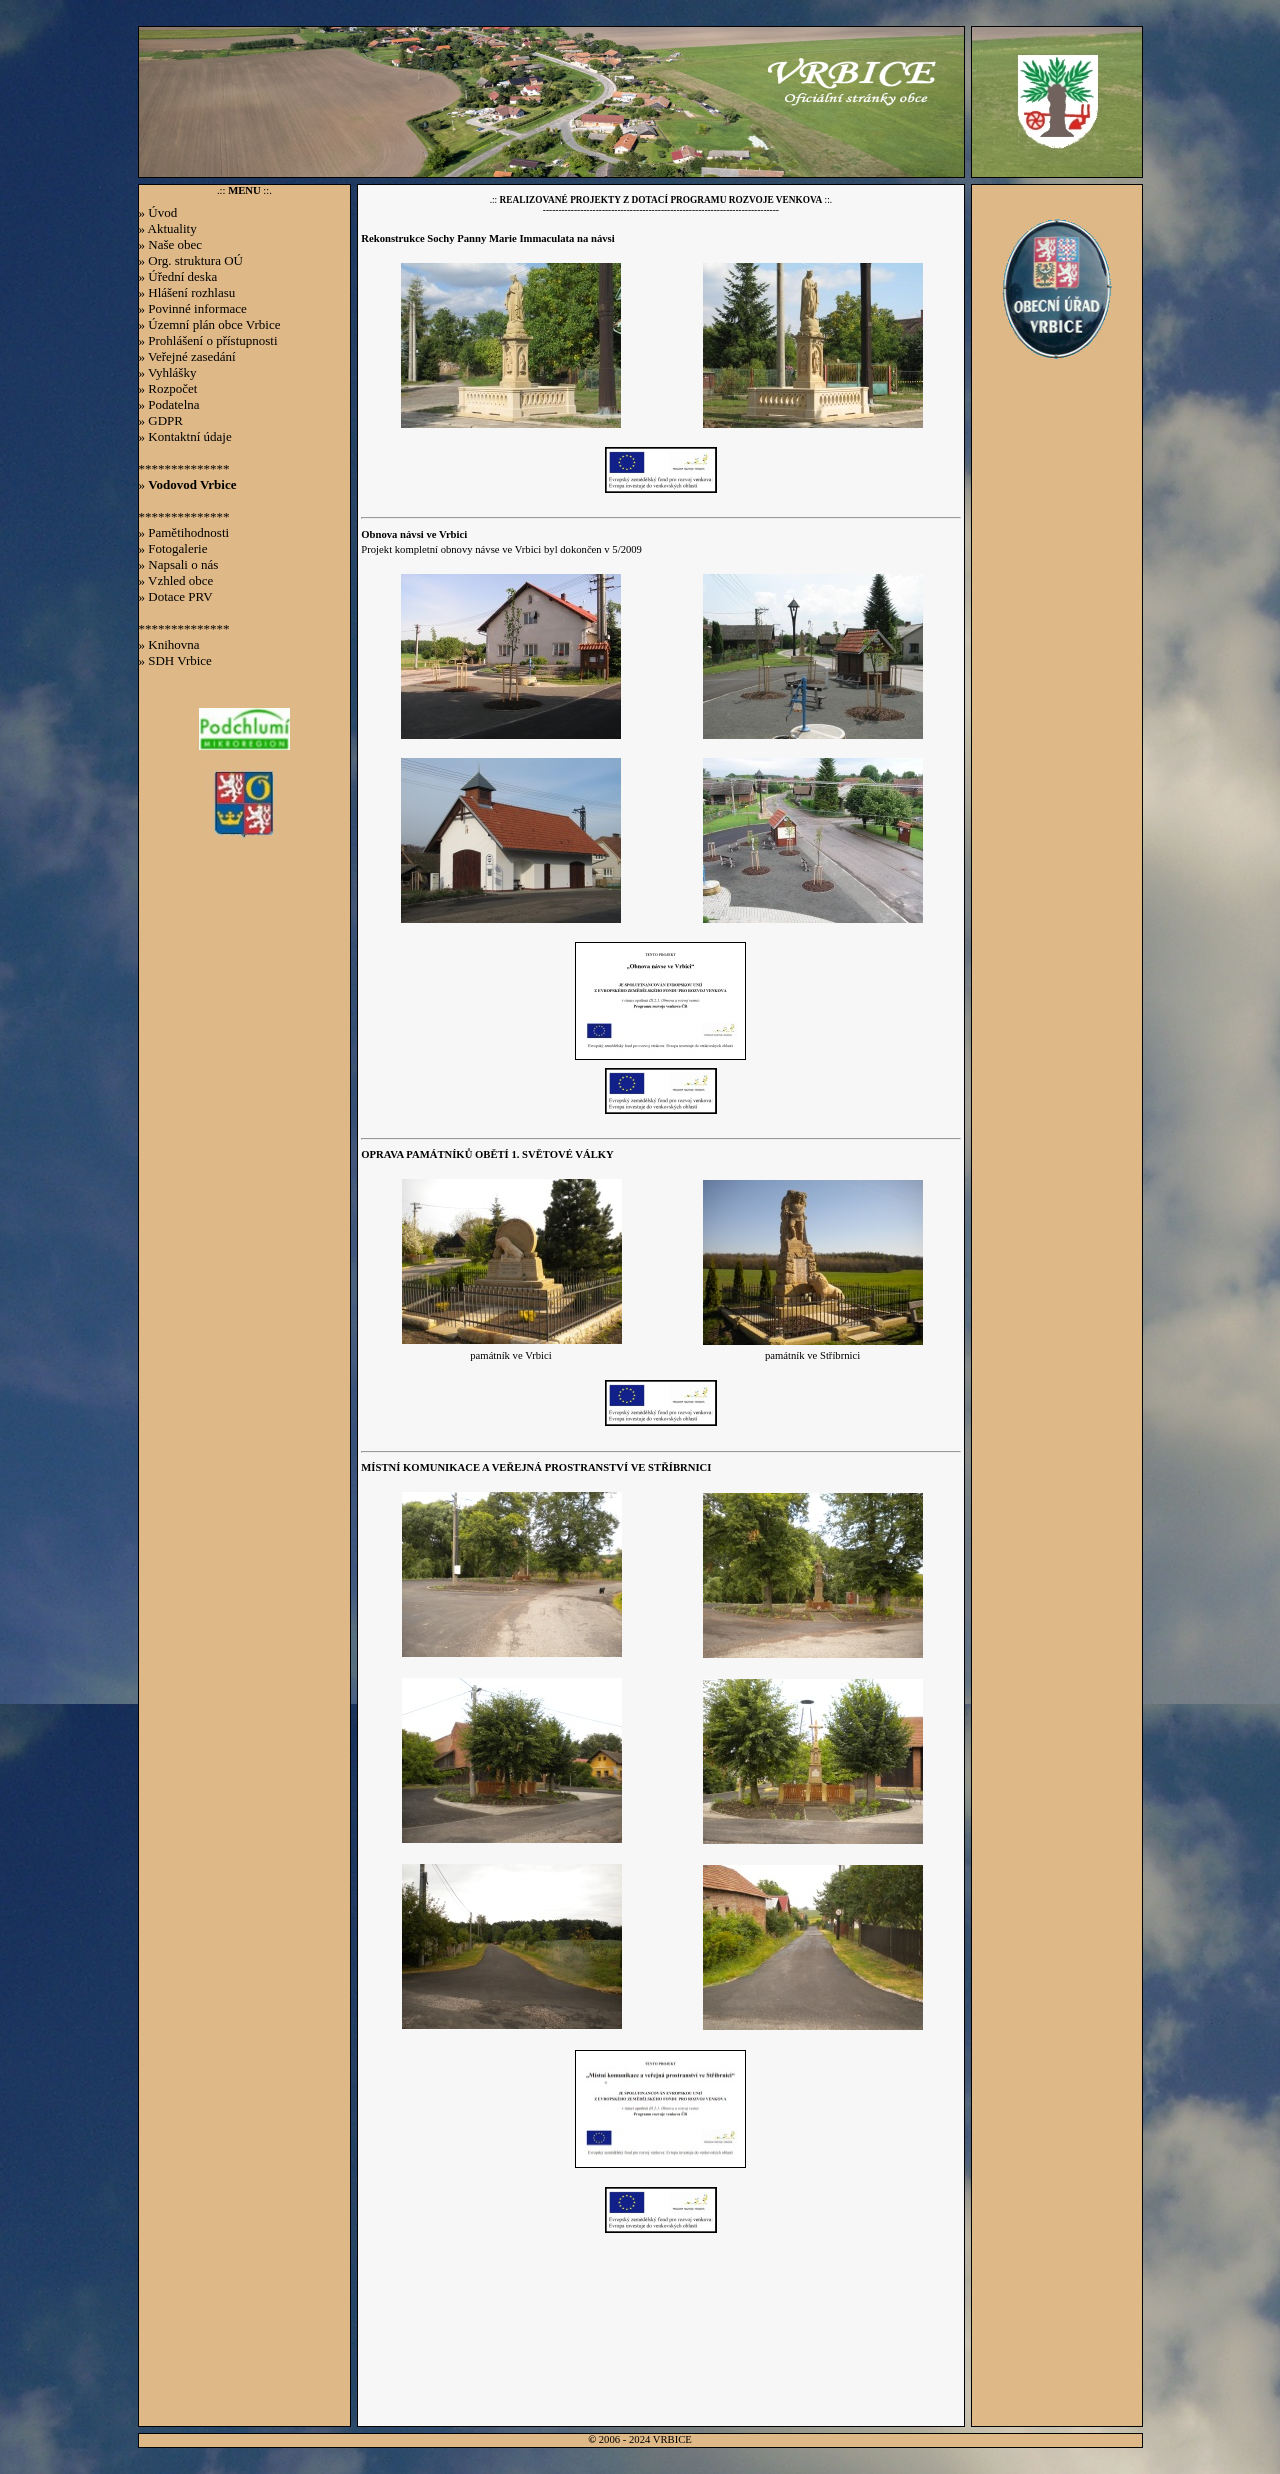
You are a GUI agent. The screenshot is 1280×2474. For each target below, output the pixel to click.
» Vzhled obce (176, 580)
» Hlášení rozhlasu (187, 292)
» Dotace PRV (176, 596)
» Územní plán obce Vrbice (210, 324)
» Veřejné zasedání (187, 356)
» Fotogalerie (173, 548)
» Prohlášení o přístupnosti (208, 340)
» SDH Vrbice (175, 660)
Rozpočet (172, 388)
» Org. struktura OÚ (191, 260)
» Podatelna (169, 404)
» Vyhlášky (168, 372)
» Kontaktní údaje (185, 436)
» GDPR (161, 420)
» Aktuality (168, 228)
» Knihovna (169, 644)
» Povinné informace (193, 308)
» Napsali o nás (179, 564)
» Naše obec (171, 244)
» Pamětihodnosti (184, 532)
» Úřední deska (178, 276)
